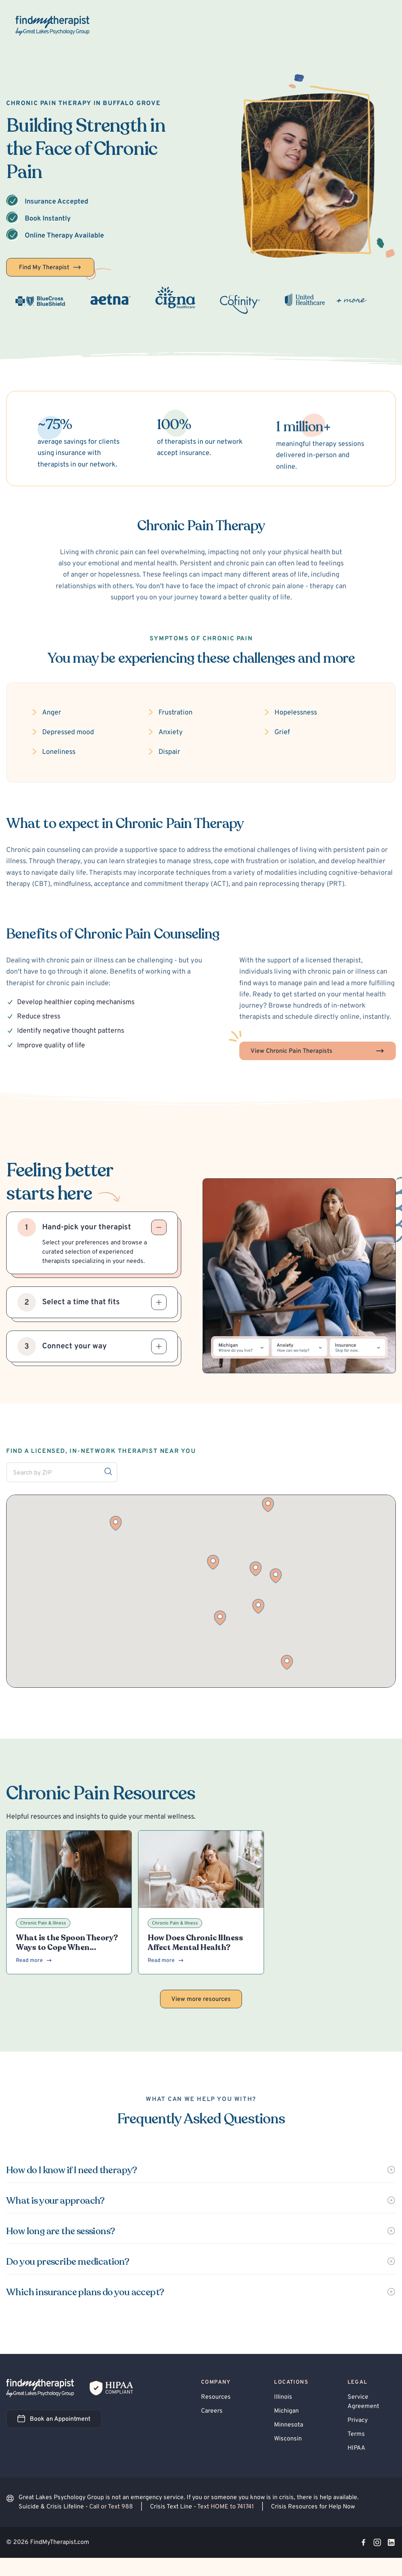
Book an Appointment (59, 2421)
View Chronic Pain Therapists (317, 1051)
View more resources (201, 1999)
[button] (220, 1618)
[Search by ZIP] (108, 1471)
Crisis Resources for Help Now (313, 2507)
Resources (216, 2397)
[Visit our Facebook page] (363, 2542)
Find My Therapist (50, 267)
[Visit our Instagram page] (377, 2542)
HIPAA (356, 2448)
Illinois (283, 2397)
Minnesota (288, 2425)
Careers (212, 2411)
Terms (356, 2434)
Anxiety (170, 732)
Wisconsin (288, 2439)
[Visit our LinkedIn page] (391, 2542)
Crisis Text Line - (203, 2507)
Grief (282, 732)
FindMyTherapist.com (59, 2542)
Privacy (357, 2420)
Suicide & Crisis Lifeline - (77, 2507)
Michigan (286, 2411)
